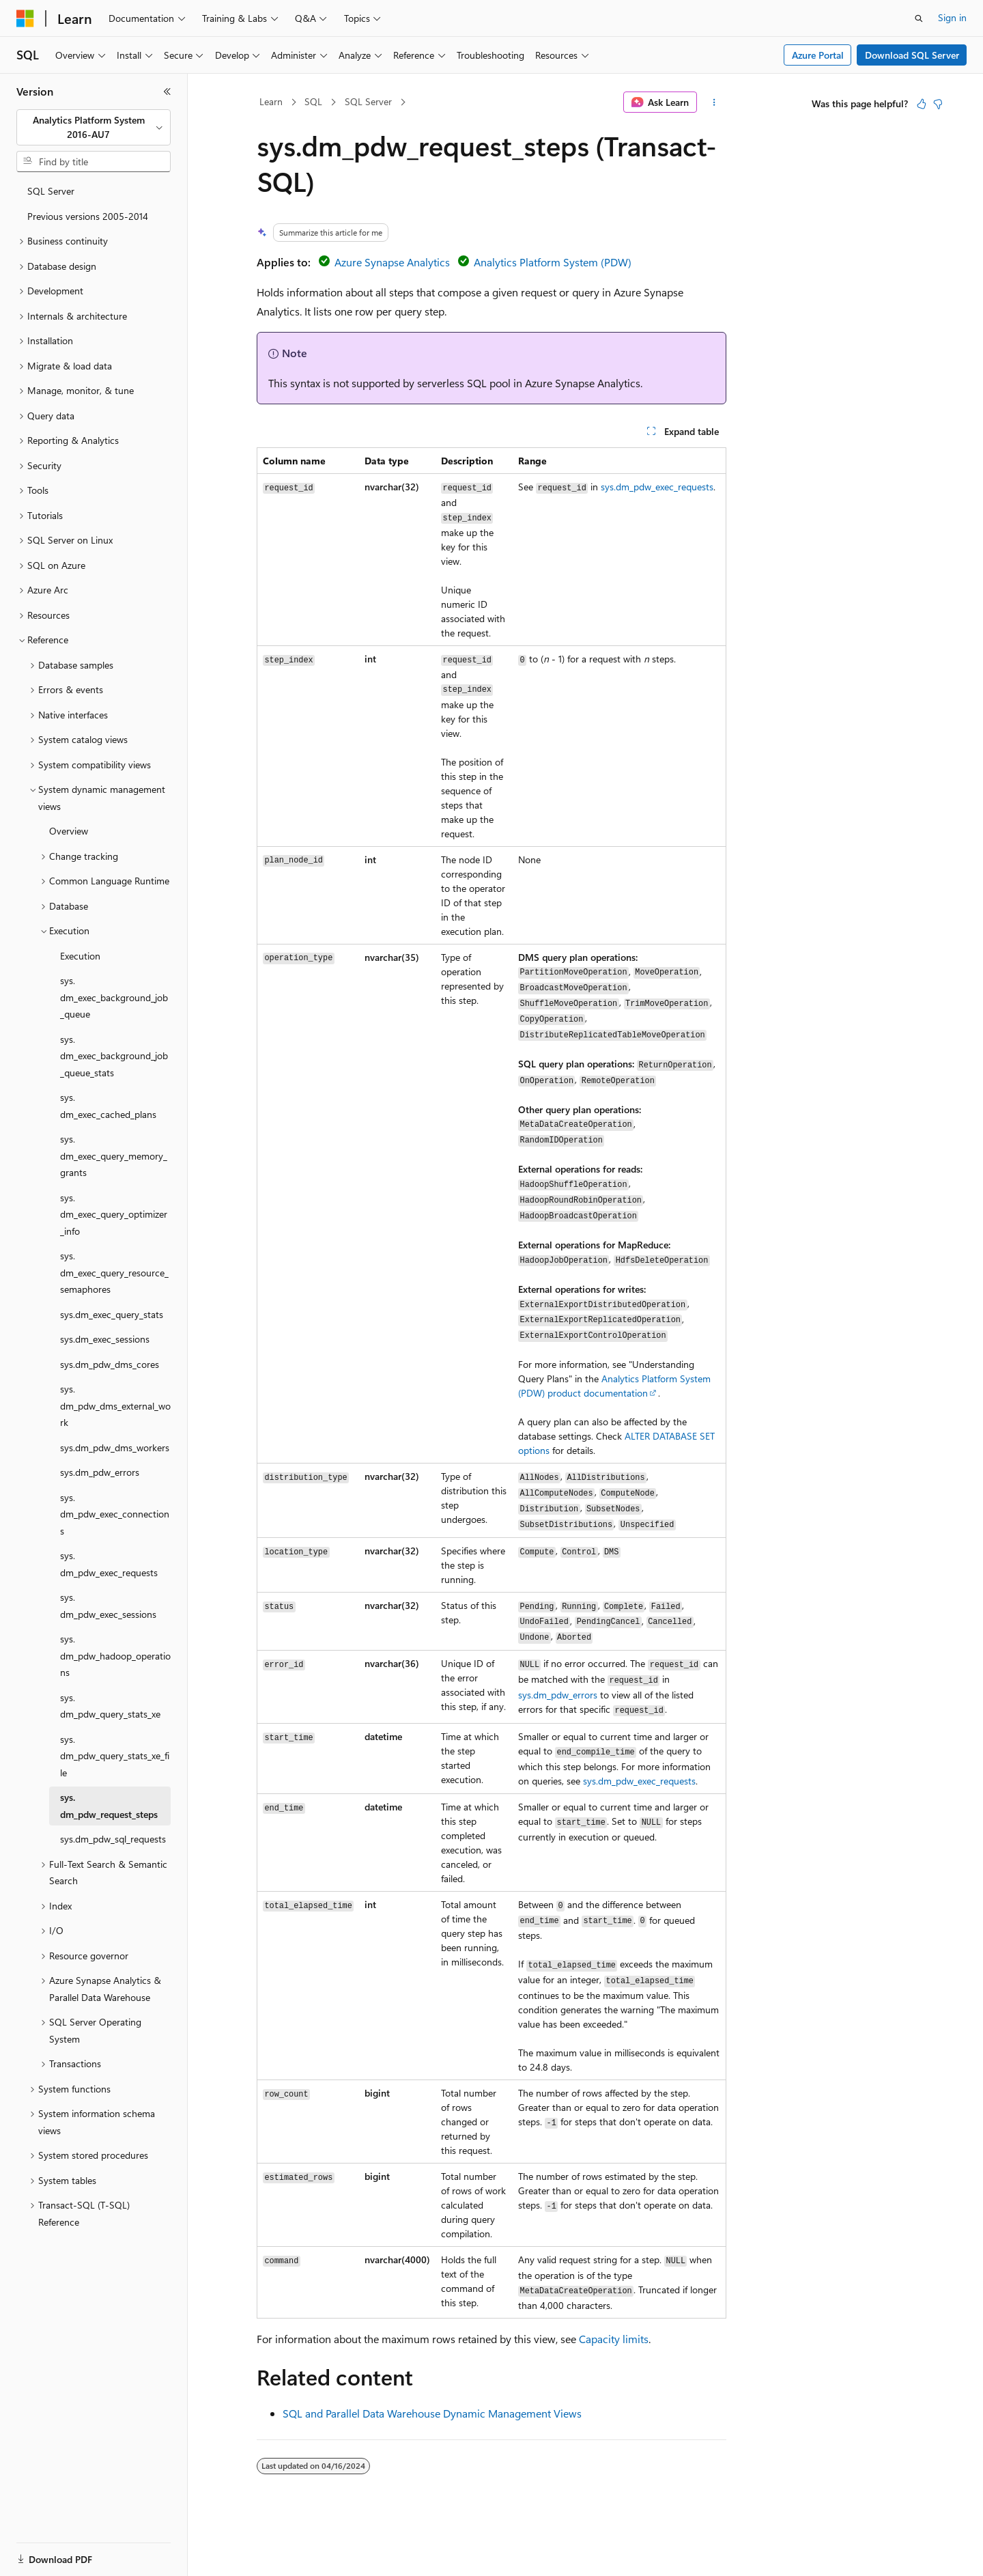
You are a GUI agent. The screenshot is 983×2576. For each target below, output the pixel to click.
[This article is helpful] (921, 104)
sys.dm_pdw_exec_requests (657, 486)
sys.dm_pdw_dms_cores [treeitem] (109, 1364)
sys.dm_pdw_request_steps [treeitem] (109, 1806)
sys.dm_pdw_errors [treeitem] (99, 1472)
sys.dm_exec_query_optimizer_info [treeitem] (113, 1214)
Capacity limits (614, 2339)
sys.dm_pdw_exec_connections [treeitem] (114, 1514)
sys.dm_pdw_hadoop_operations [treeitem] (115, 1655)
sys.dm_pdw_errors (557, 1694)
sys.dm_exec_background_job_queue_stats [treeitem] (114, 1056)
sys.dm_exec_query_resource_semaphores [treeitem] (114, 1272)
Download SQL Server (912, 54)
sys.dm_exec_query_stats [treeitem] (111, 1314)
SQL (313, 101)
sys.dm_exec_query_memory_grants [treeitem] (113, 1155)
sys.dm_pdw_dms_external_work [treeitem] (115, 1405)
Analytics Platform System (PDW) (552, 262)
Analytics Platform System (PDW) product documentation (614, 1385)
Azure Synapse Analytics (392, 262)
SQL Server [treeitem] (50, 190)
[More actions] (714, 102)
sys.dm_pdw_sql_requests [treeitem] (113, 1838)
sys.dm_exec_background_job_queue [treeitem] (114, 997)
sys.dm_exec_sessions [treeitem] (104, 1338)
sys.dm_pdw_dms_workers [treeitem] (114, 1447)
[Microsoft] (25, 18)
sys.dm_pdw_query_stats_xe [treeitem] (110, 1706)
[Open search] (918, 18)
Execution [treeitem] (80, 955)
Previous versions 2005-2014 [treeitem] (87, 216)
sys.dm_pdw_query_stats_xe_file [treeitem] (114, 1756)
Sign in (952, 17)
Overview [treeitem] (68, 830)
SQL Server (368, 101)
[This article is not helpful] (938, 104)
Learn (271, 101)
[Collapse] (167, 91)
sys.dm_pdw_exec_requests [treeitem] (109, 1564)
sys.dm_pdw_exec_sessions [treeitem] (108, 1606)
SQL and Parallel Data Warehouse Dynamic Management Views (432, 2413)
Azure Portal (818, 54)
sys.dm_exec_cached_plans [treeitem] (108, 1106)
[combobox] (93, 127)
